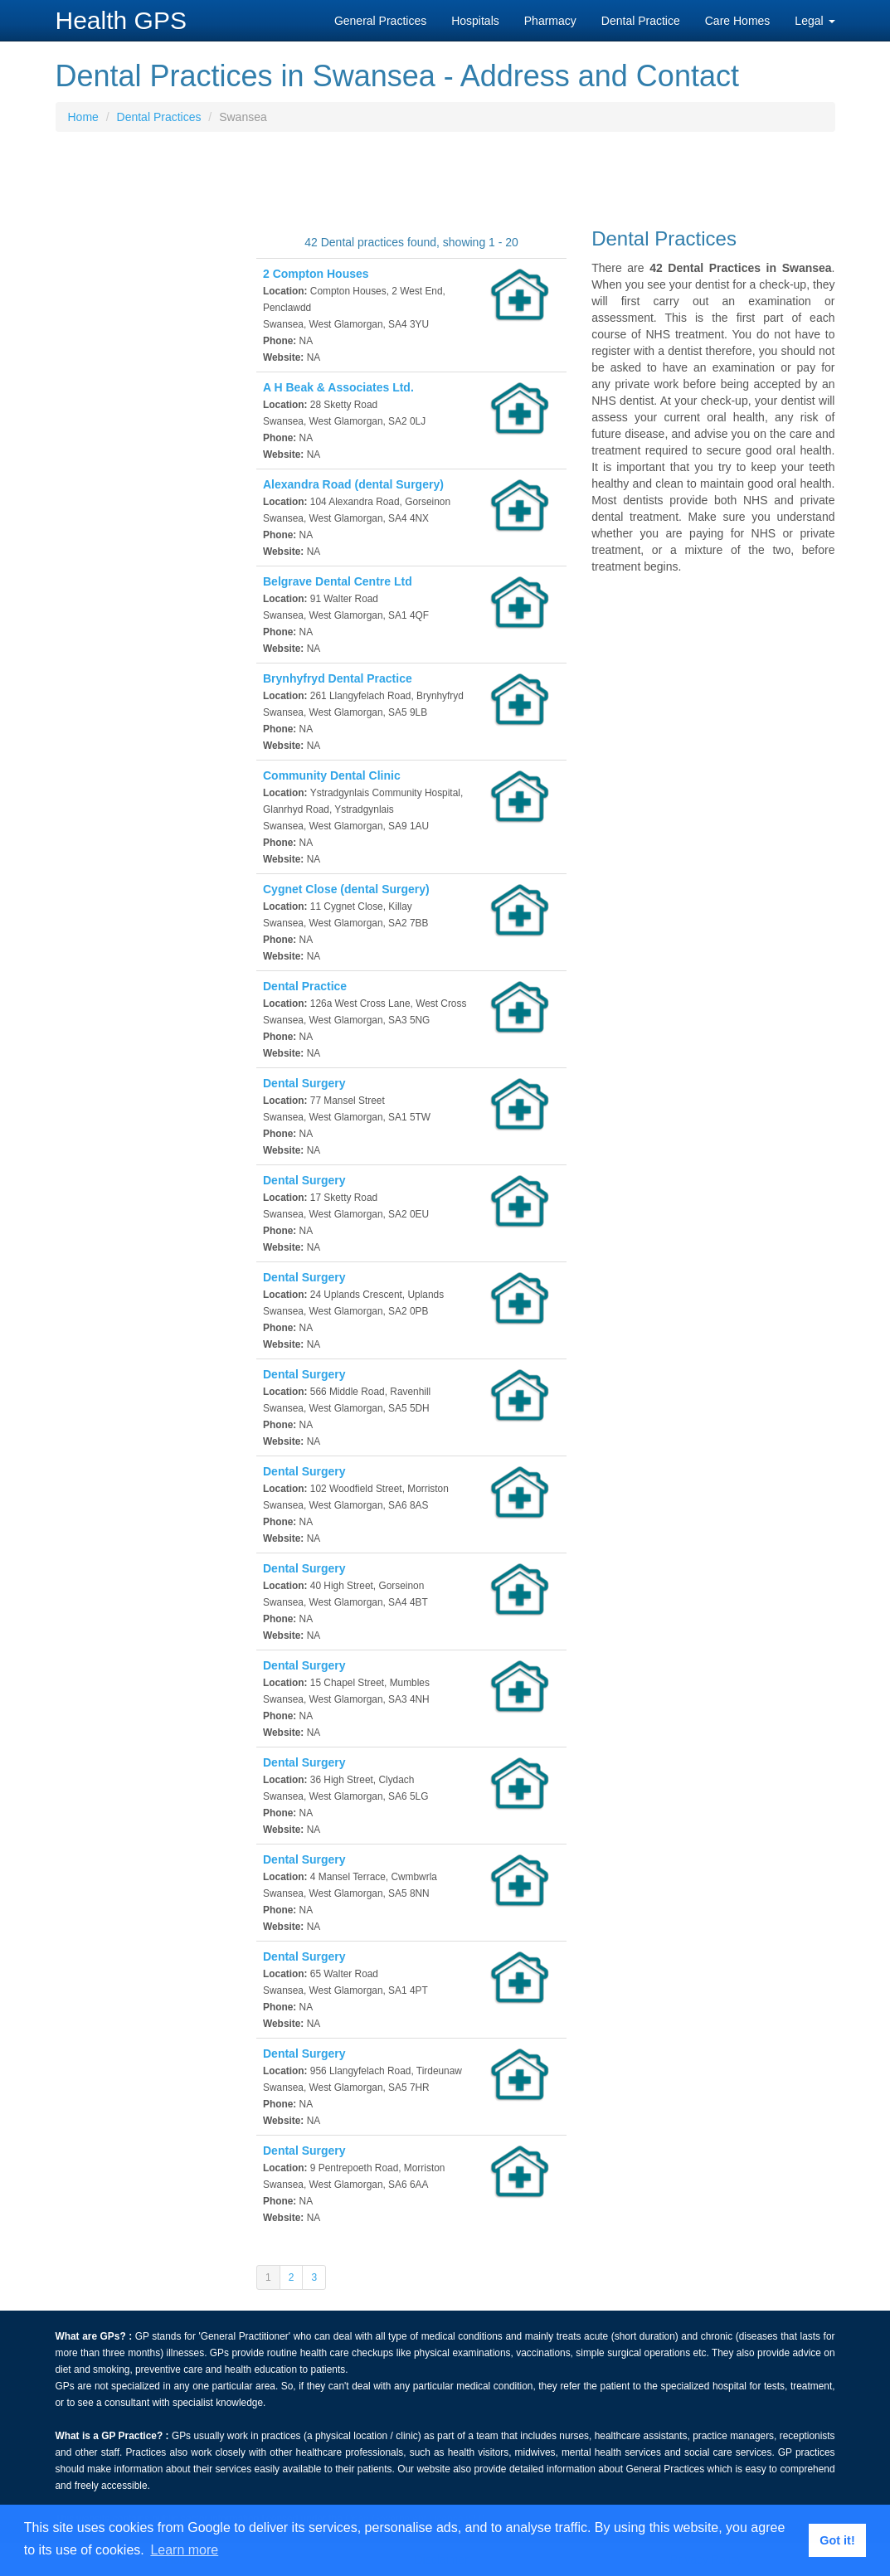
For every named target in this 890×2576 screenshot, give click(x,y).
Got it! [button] (836, 2540)
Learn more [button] (184, 2550)
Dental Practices (159, 117)
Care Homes (738, 20)
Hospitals (475, 20)
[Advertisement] (445, 185)
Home (83, 117)
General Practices (380, 20)
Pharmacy (550, 20)
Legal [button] (814, 20)
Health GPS (121, 20)
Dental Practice (640, 20)
